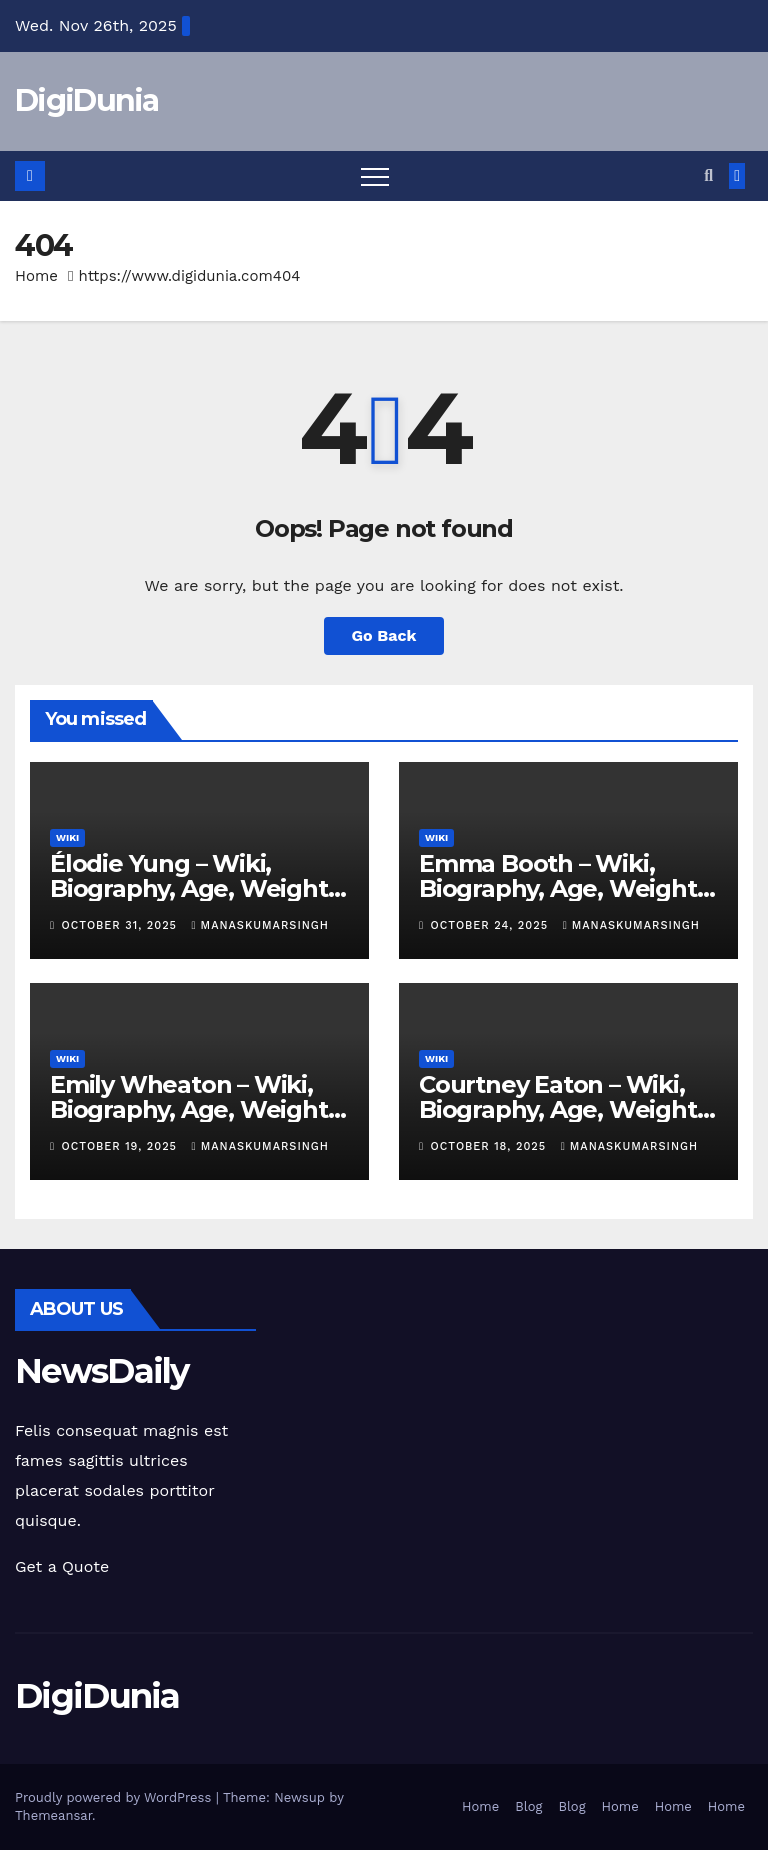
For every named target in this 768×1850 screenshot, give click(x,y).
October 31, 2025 (122, 925)
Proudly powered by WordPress (115, 1797)
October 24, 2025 (492, 925)
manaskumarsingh (260, 925)
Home (36, 276)
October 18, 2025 (491, 1146)
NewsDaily (102, 1371)
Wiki (67, 837)
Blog (528, 1806)
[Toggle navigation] (375, 176)
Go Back (384, 635)
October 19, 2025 (122, 1146)
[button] (708, 175)
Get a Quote (62, 1566)
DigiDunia (87, 100)
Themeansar (53, 1815)
